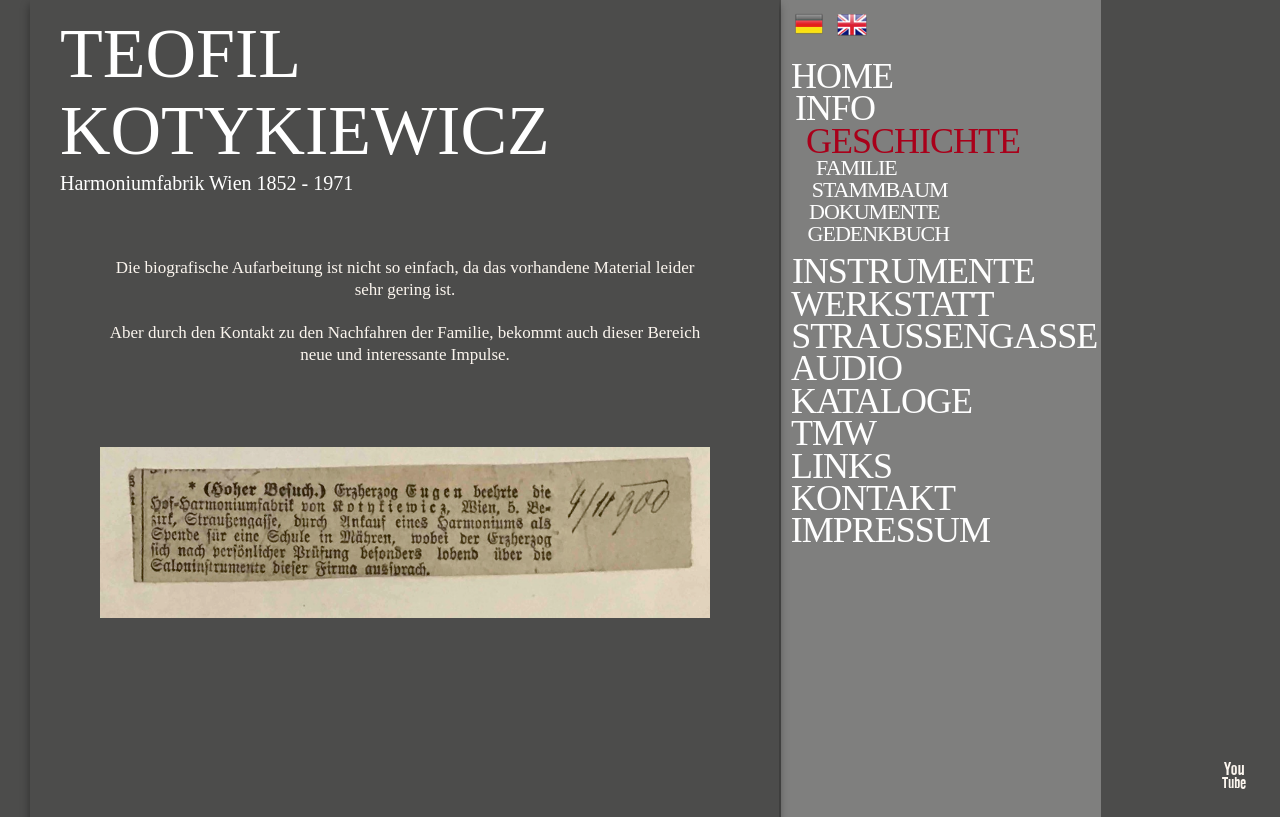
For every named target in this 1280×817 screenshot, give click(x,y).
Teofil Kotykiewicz (305, 92)
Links (811, 466)
